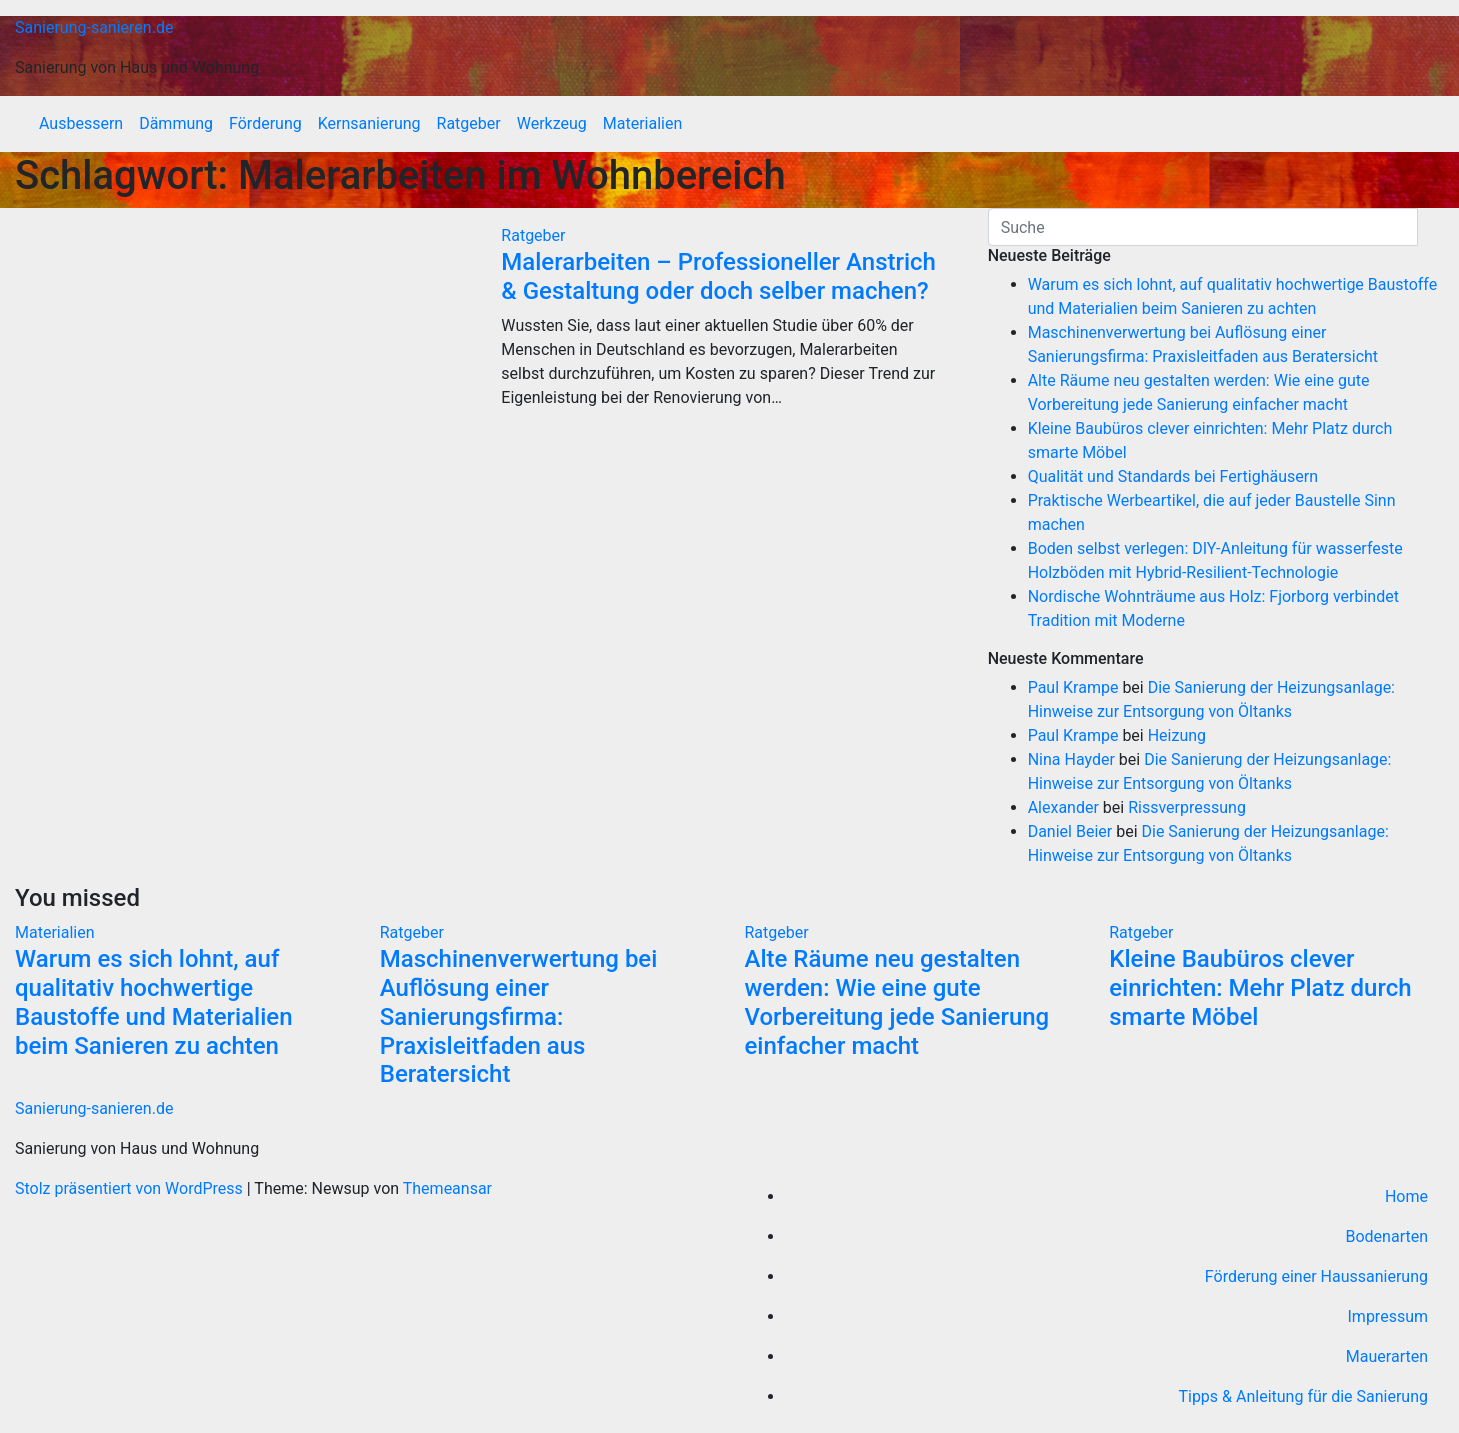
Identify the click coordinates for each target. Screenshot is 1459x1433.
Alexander (1063, 807)
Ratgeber (469, 123)
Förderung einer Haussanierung (1316, 1276)
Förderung (265, 123)
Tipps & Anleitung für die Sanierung (1303, 1396)
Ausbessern (81, 123)
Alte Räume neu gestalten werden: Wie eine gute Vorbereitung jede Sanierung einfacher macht (897, 1002)
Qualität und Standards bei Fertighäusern (1173, 476)
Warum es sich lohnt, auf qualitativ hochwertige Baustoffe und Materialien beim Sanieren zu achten (154, 1002)
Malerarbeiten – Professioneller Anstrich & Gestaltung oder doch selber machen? (718, 276)
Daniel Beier (1070, 831)
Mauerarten (1387, 1356)
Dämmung (176, 123)
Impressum (1388, 1316)
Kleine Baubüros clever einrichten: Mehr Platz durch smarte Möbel (1260, 988)
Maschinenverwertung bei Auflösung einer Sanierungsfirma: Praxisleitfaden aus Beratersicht (519, 1016)
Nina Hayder (1071, 759)
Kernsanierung (369, 123)
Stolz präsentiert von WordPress (131, 1188)
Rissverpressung (1187, 807)
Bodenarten (1386, 1236)
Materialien (643, 123)
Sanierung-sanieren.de (94, 27)
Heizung (1177, 735)
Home (1406, 1196)
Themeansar (447, 1188)
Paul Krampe (1073, 687)
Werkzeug (552, 123)
